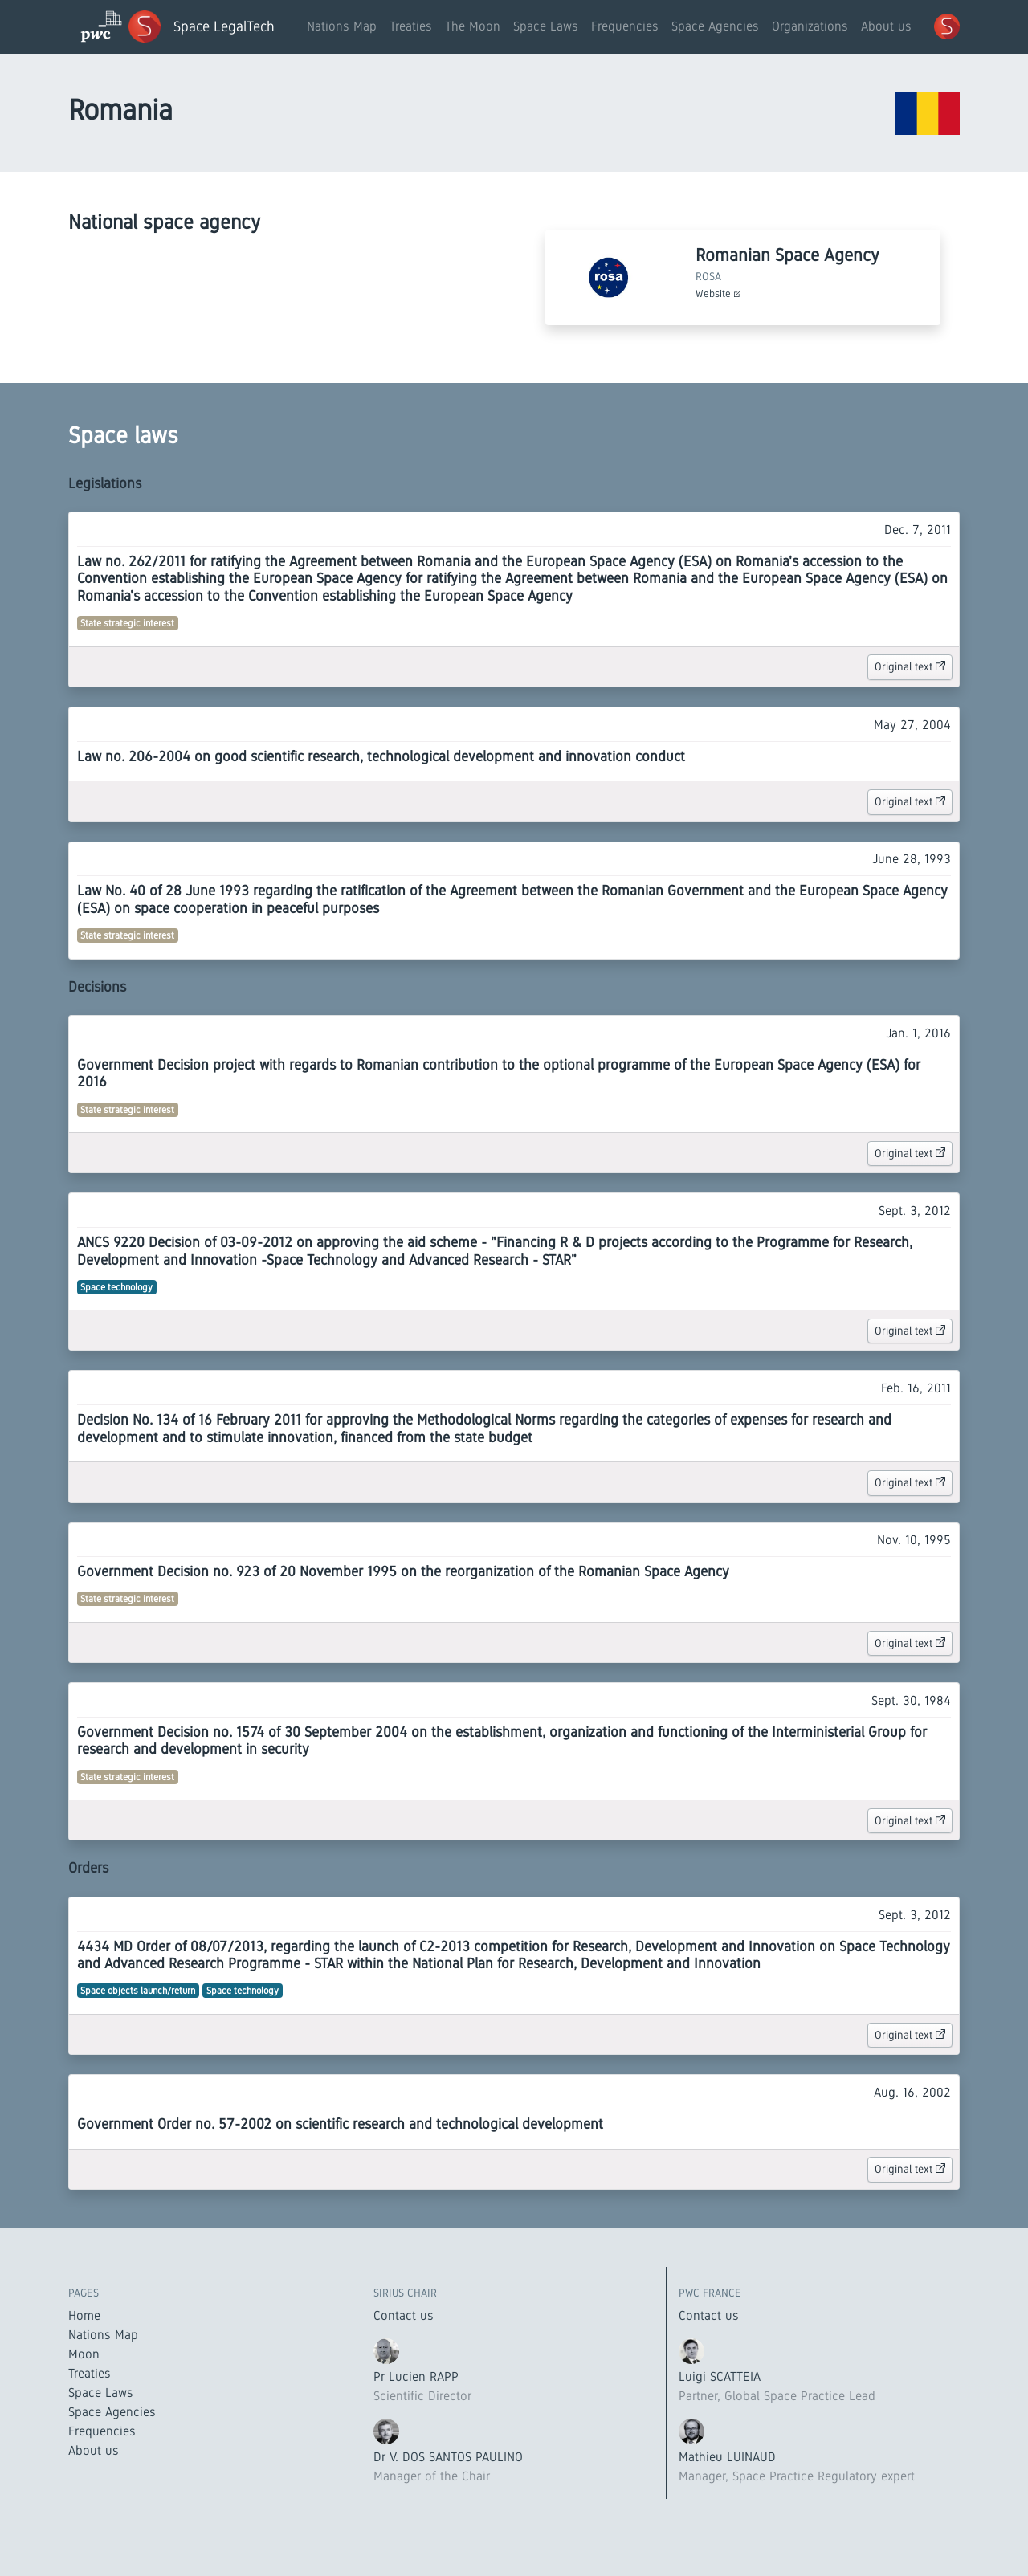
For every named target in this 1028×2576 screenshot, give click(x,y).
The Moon (472, 26)
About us (886, 26)
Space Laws (545, 26)
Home (84, 2315)
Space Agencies (715, 26)
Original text (910, 666)
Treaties (411, 26)
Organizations (810, 26)
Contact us (403, 2315)
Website (718, 293)
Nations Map (342, 26)
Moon (84, 2354)
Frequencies (625, 26)
